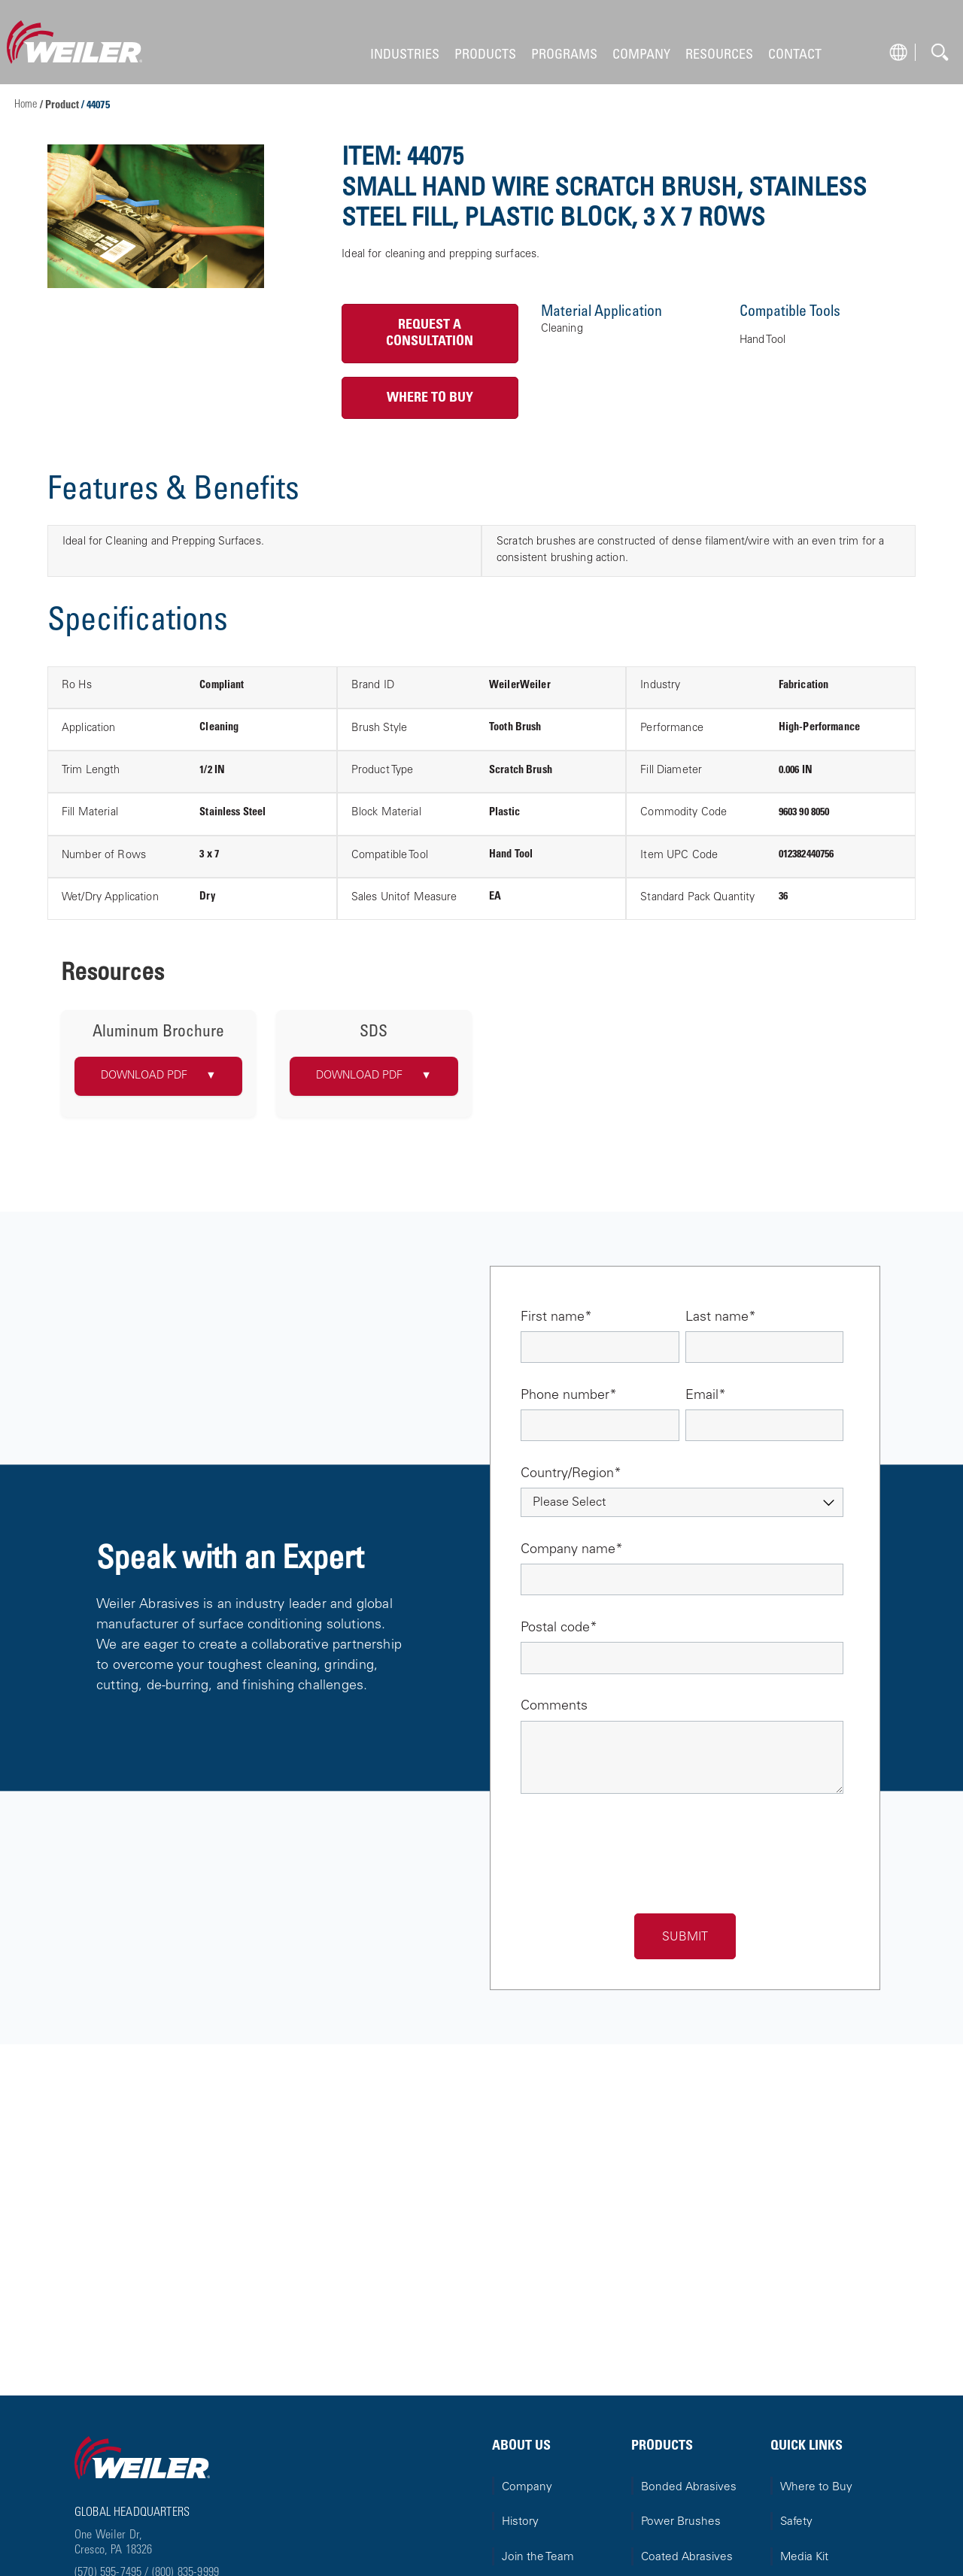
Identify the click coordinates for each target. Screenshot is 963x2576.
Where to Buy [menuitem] (816, 2487)
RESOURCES (719, 55)
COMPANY (641, 55)
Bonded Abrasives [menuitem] (689, 2487)
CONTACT (795, 55)
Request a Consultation (429, 334)
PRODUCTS (485, 55)
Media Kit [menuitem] (804, 2557)
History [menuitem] (520, 2522)
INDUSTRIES (404, 55)
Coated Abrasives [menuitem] (687, 2557)
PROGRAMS (564, 55)
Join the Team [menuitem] (538, 2557)
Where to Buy (430, 398)
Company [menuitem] (527, 2487)
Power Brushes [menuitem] (681, 2522)
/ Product (60, 105)
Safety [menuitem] (796, 2522)
